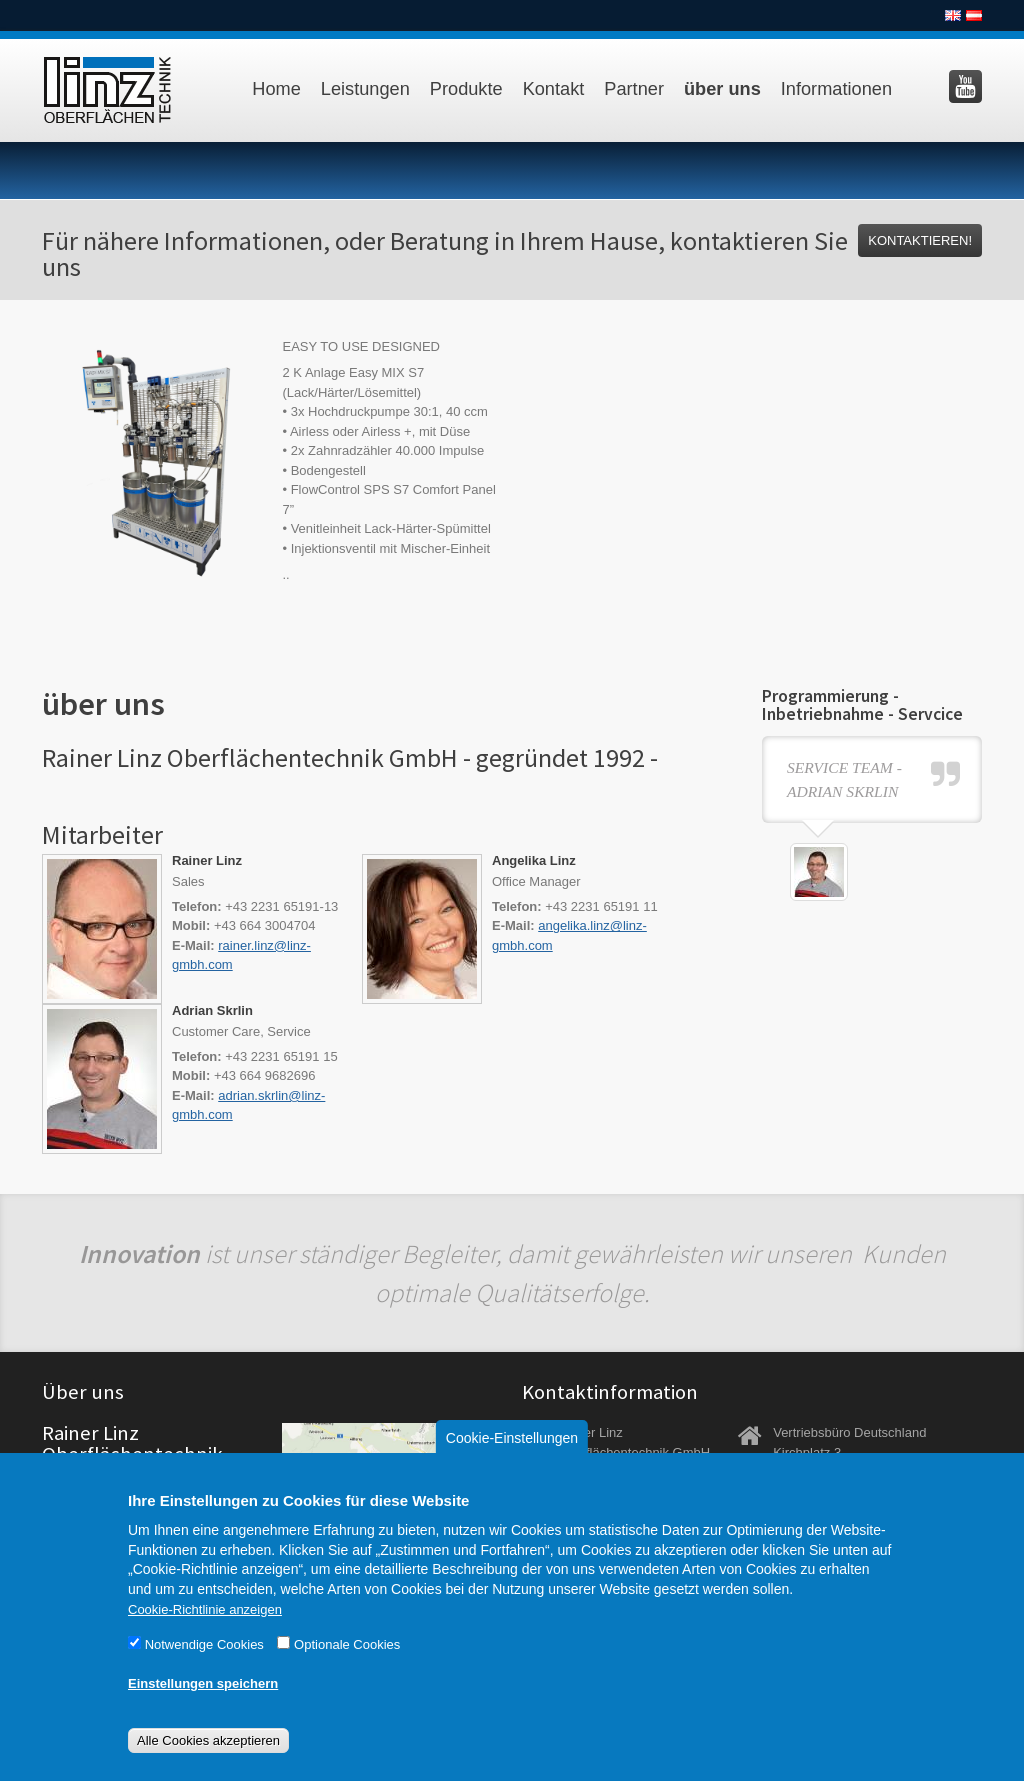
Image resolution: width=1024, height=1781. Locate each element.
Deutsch (974, 15)
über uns (722, 89)
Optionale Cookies (347, 1669)
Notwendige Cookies (204, 1669)
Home (276, 89)
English (953, 15)
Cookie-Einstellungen (512, 1463)
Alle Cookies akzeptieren (208, 1765)
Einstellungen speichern (203, 1708)
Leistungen (365, 89)
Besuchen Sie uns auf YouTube (965, 86)
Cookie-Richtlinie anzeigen (205, 1634)
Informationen (836, 89)
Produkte (466, 89)
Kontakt (554, 89)
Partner (634, 89)
